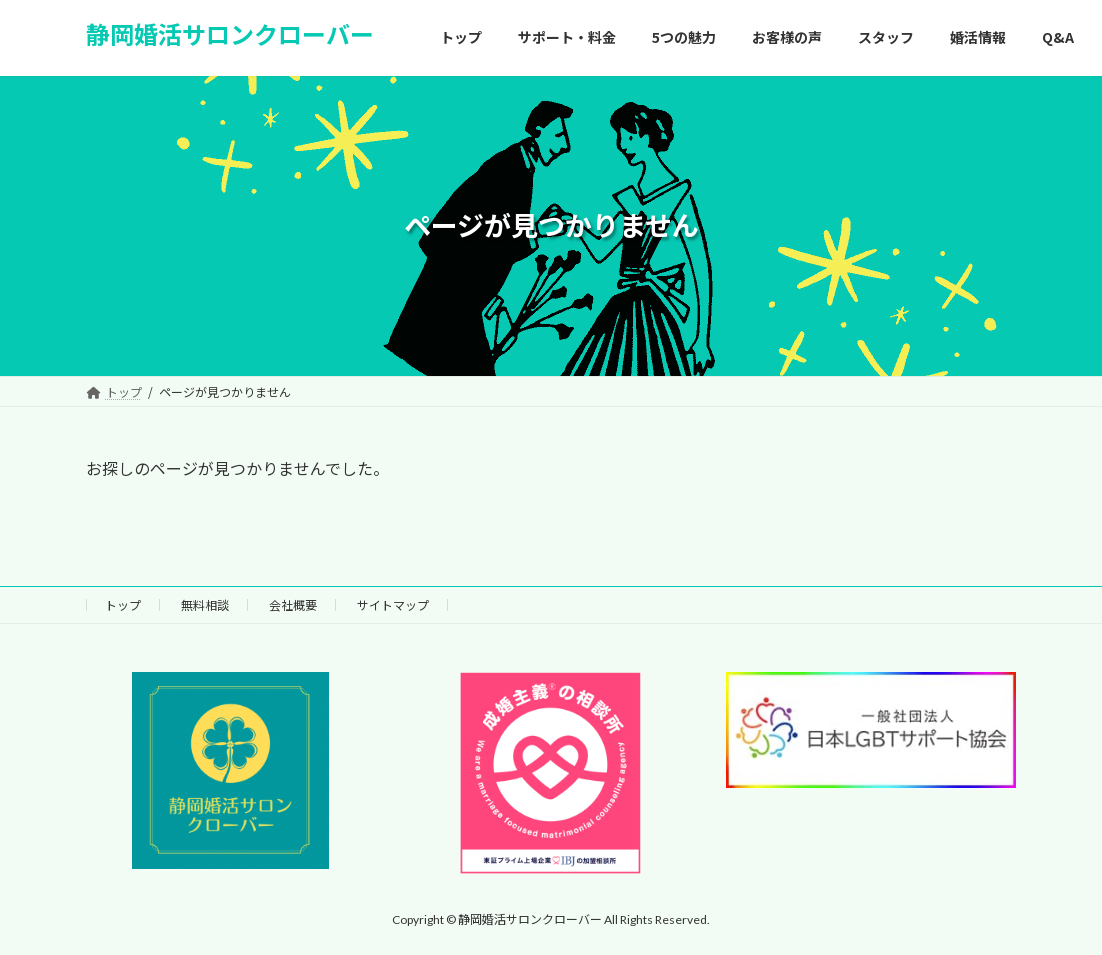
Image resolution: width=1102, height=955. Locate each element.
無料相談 (205, 604)
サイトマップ (393, 604)
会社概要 (293, 604)
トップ (123, 604)
